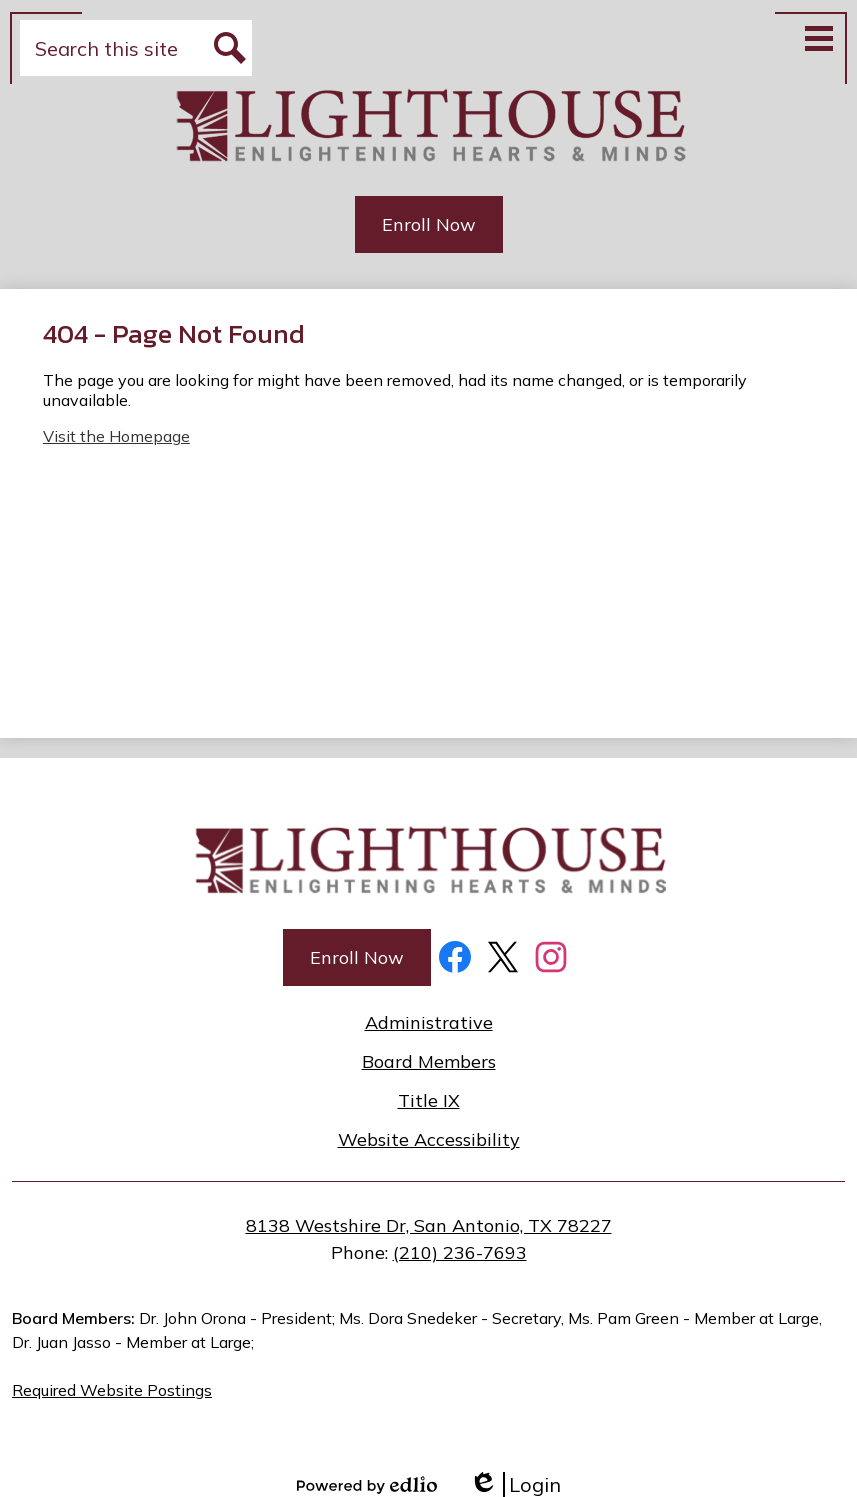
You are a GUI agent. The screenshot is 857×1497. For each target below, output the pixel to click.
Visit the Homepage (116, 436)
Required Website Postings (112, 1390)
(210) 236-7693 (460, 1252)
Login (515, 1484)
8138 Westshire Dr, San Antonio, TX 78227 (429, 1225)
